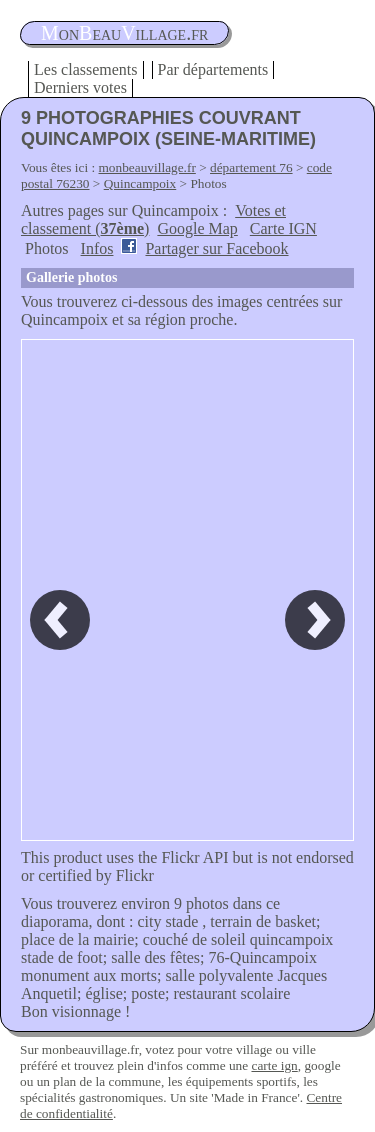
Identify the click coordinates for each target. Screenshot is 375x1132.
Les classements (86, 69)
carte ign (274, 1065)
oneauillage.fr (124, 33)
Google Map (197, 228)
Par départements (213, 69)
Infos (97, 248)
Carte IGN (283, 228)
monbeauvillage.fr (147, 167)
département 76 (251, 167)
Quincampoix (140, 183)
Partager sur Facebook (216, 248)
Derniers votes (80, 87)
